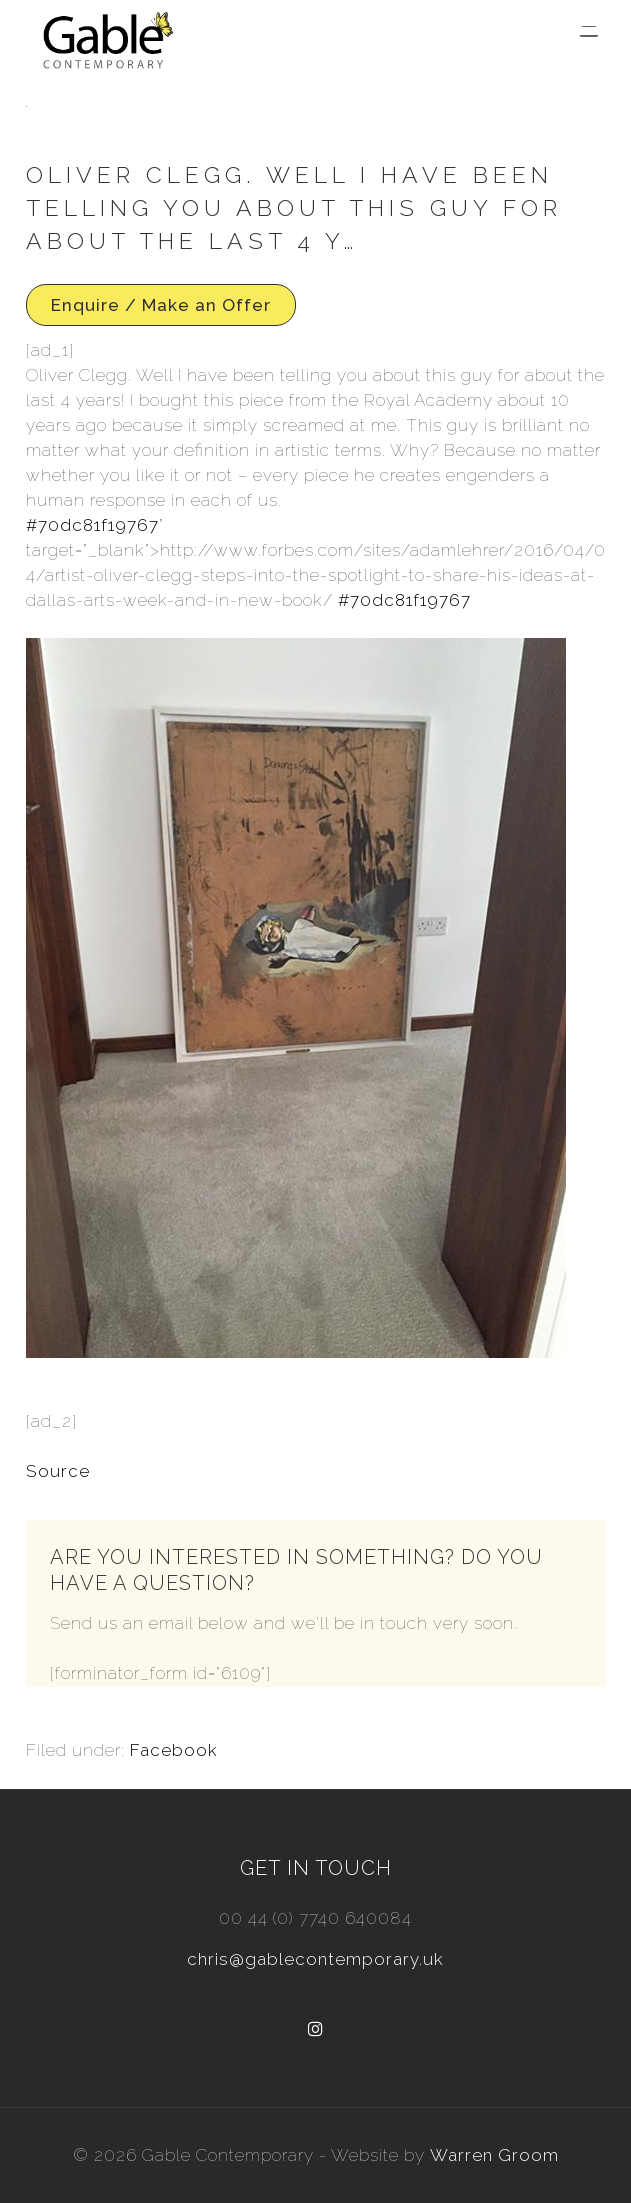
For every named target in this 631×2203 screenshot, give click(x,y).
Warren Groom (494, 2155)
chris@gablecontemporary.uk (315, 1959)
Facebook (174, 1750)
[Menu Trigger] (589, 32)
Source (58, 1471)
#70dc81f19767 (92, 525)
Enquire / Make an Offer (161, 305)
